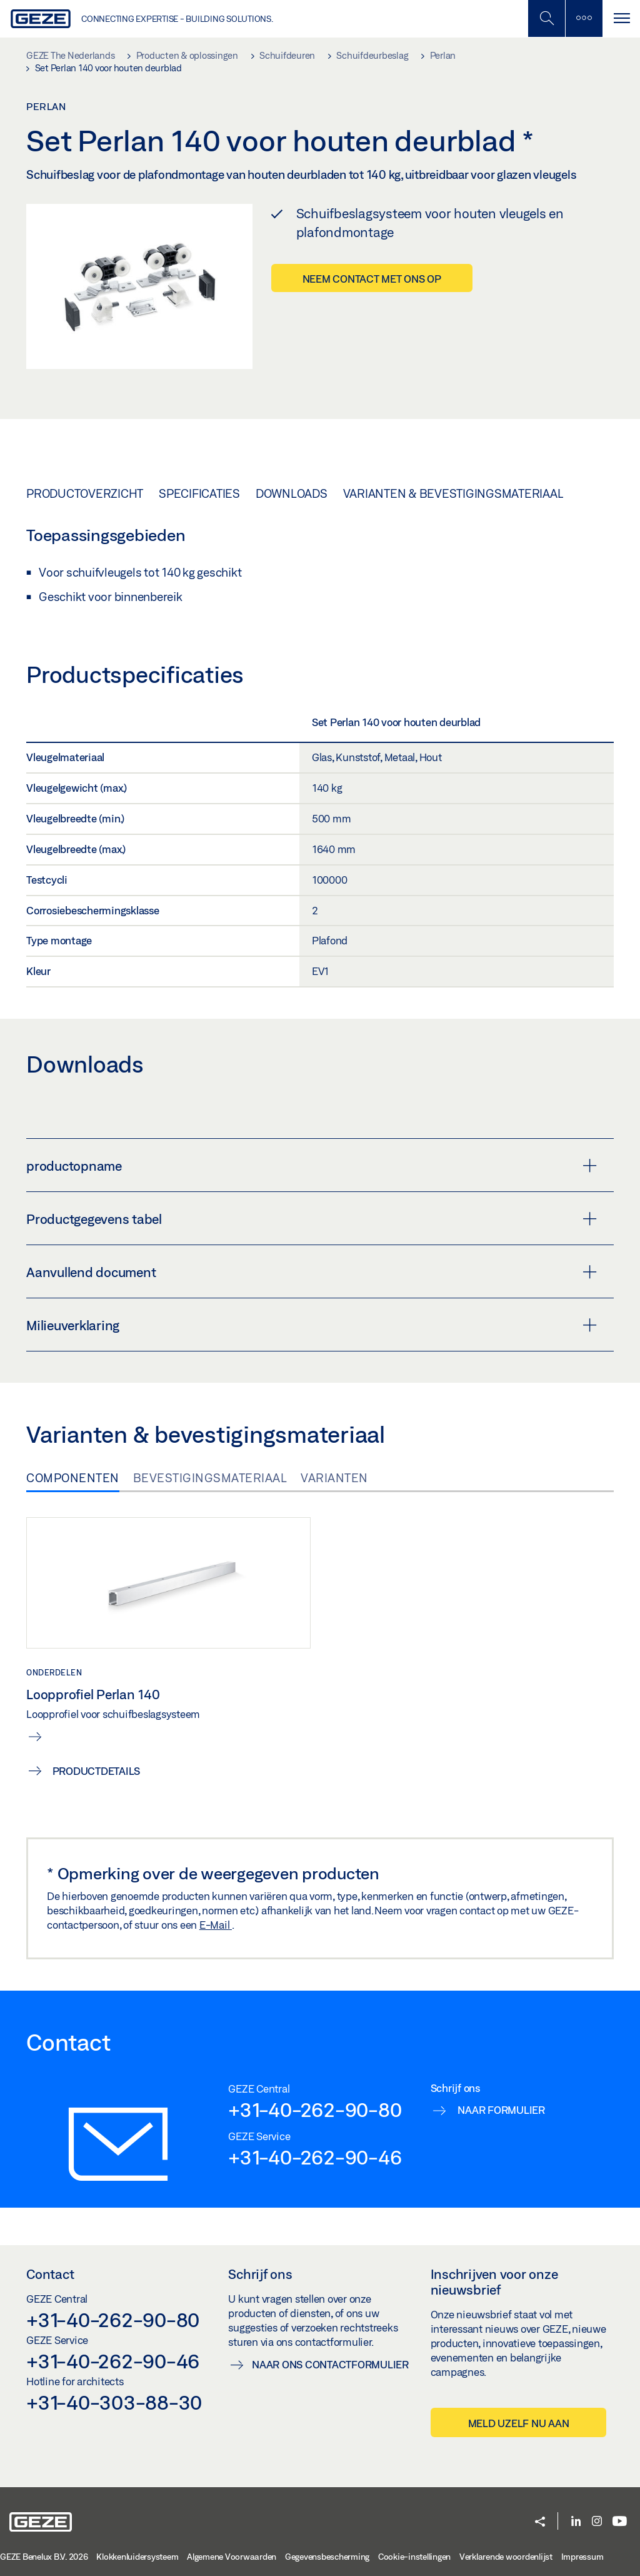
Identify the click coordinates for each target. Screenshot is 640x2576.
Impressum (582, 2557)
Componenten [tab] (72, 1478)
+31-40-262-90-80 (314, 2109)
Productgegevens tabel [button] (311, 1218)
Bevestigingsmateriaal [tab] (210, 1478)
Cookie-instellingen (414, 2557)
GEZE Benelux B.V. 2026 (44, 2557)
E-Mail (215, 1925)
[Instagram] (597, 2522)
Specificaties (199, 493)
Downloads (292, 493)
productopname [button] (311, 1165)
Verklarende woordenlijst (505, 2557)
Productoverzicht (84, 493)
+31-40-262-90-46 (314, 2157)
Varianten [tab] (334, 1478)
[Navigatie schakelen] (621, 18)
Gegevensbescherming (327, 2557)
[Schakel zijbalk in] (546, 18)
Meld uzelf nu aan (518, 2423)
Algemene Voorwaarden (231, 2557)
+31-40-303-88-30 (114, 2402)
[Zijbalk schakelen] (583, 18)
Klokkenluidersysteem (137, 2557)
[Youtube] (619, 2522)
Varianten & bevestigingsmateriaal (453, 493)
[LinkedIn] (576, 2522)
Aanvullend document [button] (311, 1272)
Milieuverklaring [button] (311, 1325)
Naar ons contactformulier (330, 2364)
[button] (540, 2522)
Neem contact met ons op (371, 279)
